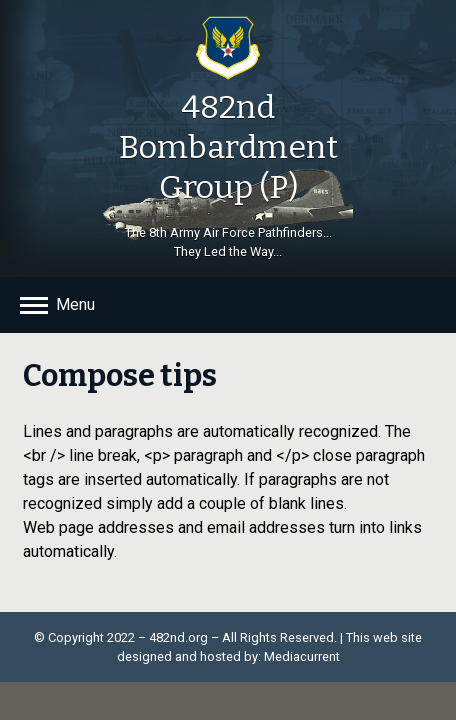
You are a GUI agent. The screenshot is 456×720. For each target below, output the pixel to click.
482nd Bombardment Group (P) (228, 147)
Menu (75, 304)
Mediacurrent (302, 656)
